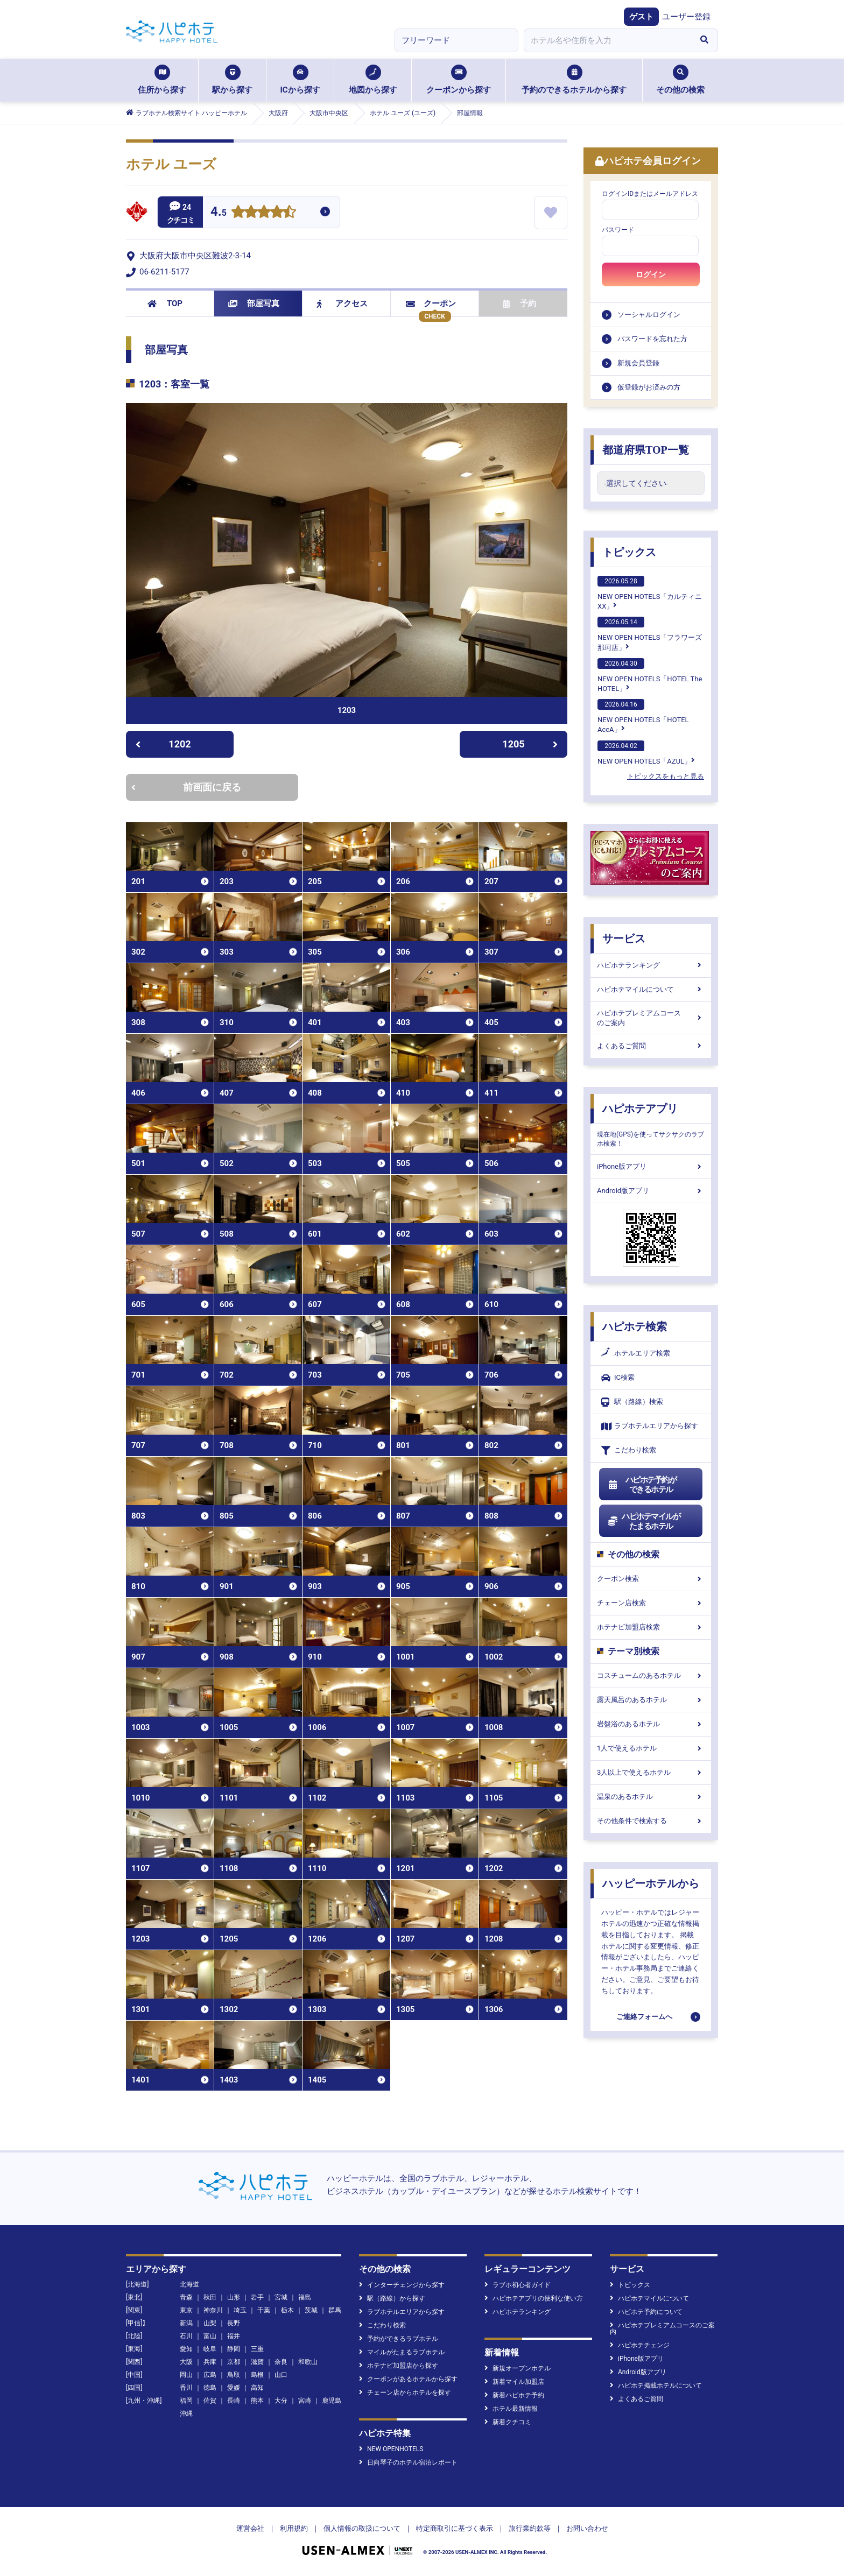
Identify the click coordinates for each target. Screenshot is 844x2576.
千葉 (263, 2310)
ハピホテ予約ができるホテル (642, 1484)
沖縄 (186, 2413)
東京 (186, 2310)
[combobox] (607, 40)
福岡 (186, 2400)
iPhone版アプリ (651, 1166)
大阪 (186, 2362)
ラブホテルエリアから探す (649, 1426)
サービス (623, 938)
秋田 (209, 2297)
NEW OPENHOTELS (391, 2449)
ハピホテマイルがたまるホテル (644, 1521)
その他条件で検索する (651, 1821)
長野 (233, 2323)
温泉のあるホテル (651, 1796)
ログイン (651, 274)
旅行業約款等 (530, 2528)
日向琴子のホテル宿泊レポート (408, 2462)
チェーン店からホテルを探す (405, 2392)
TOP (164, 303)
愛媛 (233, 2387)
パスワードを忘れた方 (652, 339)
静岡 (233, 2349)
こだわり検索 (628, 1450)
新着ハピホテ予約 (514, 2395)
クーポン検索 (651, 1579)
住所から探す (162, 80)
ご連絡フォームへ (644, 2017)
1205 (530, 744)
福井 (233, 2336)
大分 (281, 2400)
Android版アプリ (651, 1191)
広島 (209, 2375)
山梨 (209, 2323)
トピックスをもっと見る (665, 776)
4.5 (218, 213)
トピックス (629, 552)
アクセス (342, 303)
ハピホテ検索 (634, 1326)
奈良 (281, 2362)
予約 (519, 303)
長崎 (233, 2400)
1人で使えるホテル (651, 1748)
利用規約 (294, 2528)
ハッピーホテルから (650, 1883)
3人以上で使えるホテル (651, 1772)
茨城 (311, 2310)
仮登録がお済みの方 (648, 387)
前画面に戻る (186, 787)
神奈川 (213, 2310)
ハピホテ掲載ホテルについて (656, 2385)
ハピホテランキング (651, 965)
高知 (257, 2387)
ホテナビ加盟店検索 (651, 1627)
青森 (186, 2297)
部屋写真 (253, 303)
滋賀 (257, 2362)
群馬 (334, 2310)
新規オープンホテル (517, 2368)
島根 (257, 2375)
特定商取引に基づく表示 (454, 2528)
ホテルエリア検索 (635, 1353)
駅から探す (232, 80)
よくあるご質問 (651, 1046)
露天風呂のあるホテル (651, 1700)
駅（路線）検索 (632, 1402)
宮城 (281, 2297)
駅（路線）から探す (392, 2298)
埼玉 (240, 2310)
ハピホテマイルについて (651, 989)
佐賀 (209, 2400)
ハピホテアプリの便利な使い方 (533, 2298)
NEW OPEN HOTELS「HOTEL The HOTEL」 (649, 675)
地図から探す (373, 80)
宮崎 (304, 2400)
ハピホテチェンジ (640, 2345)
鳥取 (233, 2375)
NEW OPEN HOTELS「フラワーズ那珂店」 (649, 634)
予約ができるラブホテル (398, 2338)
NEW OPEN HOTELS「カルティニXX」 (649, 593)
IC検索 (618, 1377)
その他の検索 (680, 80)
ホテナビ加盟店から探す (398, 2365)
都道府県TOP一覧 (645, 450)
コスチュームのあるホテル (651, 1675)
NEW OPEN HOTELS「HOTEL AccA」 (643, 716)
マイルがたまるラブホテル (402, 2352)
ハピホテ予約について (646, 2312)
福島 (304, 2297)
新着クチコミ (507, 2422)
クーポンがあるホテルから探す (408, 2379)
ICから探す (300, 80)
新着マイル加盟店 (514, 2382)
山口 (281, 2375)
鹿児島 (331, 2400)
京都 (233, 2362)
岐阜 (209, 2349)
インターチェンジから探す (402, 2285)
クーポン (431, 303)
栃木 (287, 2310)
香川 (186, 2387)
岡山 (186, 2375)
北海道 (189, 2284)
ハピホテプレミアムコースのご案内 (651, 1018)
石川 (186, 2336)
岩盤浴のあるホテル (651, 1724)
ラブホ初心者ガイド (517, 2285)
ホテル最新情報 (511, 2408)
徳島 (209, 2387)
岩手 (257, 2297)
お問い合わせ (587, 2528)
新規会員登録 (638, 363)
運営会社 (250, 2528)
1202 (163, 744)
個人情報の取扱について (361, 2528)
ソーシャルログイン (648, 314)
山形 (233, 2297)
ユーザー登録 (686, 17)
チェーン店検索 (651, 1603)
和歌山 (308, 2362)
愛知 (186, 2349)
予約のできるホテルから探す (574, 80)
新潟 (186, 2323)
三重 (257, 2349)
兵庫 (209, 2362)
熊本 (257, 2400)
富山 (209, 2336)
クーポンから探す (458, 80)
